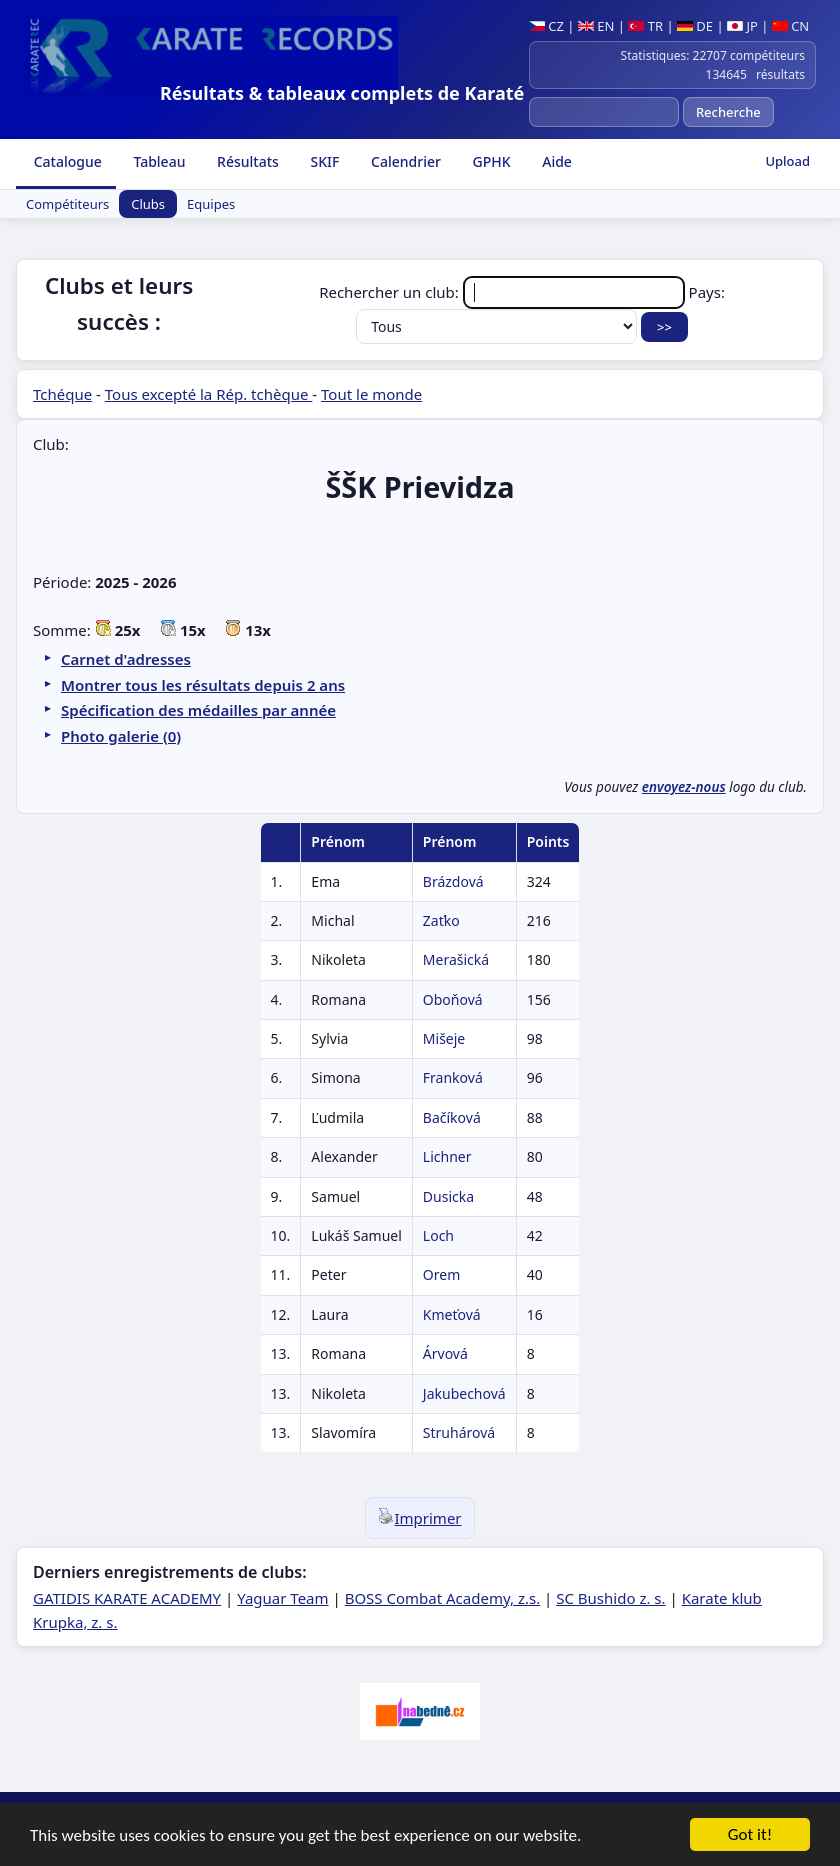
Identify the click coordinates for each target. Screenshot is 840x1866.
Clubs (148, 204)
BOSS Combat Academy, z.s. (443, 1598)
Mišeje (444, 1038)
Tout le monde (371, 394)
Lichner (447, 1156)
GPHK (490, 161)
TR (645, 26)
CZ (546, 26)
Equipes (211, 204)
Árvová (445, 1353)
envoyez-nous (684, 787)
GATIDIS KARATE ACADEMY (127, 1598)
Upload (787, 161)
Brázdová (453, 881)
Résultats (245, 161)
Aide (555, 161)
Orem (441, 1274)
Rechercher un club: (503, 292)
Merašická (456, 959)
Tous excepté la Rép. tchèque (209, 394)
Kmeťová (452, 1314)
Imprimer (419, 1518)
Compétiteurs (67, 204)
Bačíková (452, 1117)
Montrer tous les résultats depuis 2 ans (203, 685)
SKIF (323, 161)
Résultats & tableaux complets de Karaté (342, 93)
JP (742, 26)
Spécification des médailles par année (198, 710)
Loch (438, 1235)
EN (596, 26)
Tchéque (62, 394)
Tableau (158, 161)
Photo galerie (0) (121, 736)
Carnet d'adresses (126, 659)
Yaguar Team (282, 1598)
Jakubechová (464, 1393)
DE (695, 26)
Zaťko (441, 920)
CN (790, 26)
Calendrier (403, 161)
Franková (453, 1077)
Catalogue (66, 161)
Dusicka (448, 1196)
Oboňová (453, 999)
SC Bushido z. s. (610, 1598)
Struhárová (459, 1432)
